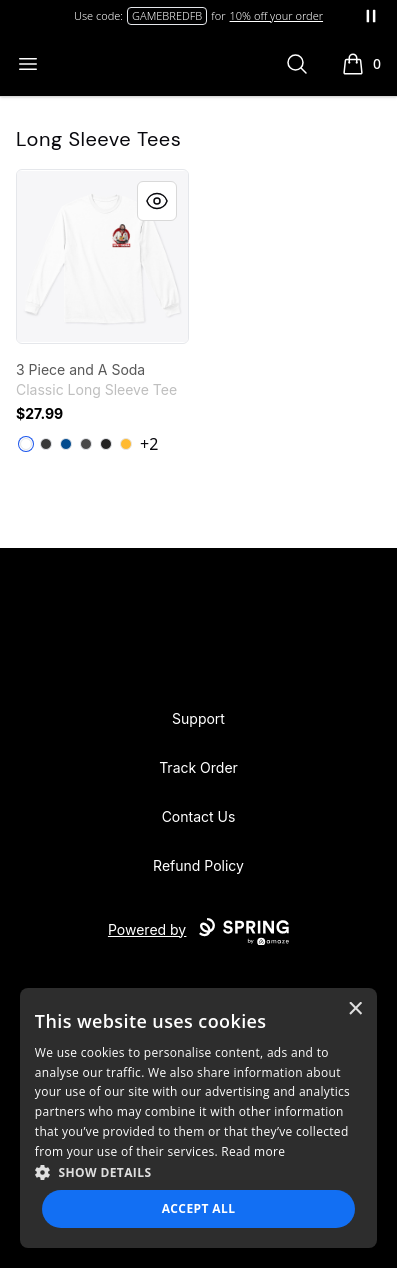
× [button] (354, 1009)
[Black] (106, 444)
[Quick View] (157, 201)
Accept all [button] (199, 1208)
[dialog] (198, 1118)
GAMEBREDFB (167, 15)
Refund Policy (198, 865)
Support (198, 718)
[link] (102, 256)
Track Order (198, 767)
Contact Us (199, 816)
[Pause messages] (371, 16)
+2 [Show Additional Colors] (149, 444)
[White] (26, 444)
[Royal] (66, 444)
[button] (198, 1172)
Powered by (198, 932)
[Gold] (126, 444)
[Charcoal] (86, 444)
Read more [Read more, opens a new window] (253, 1151)
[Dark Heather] (46, 444)
